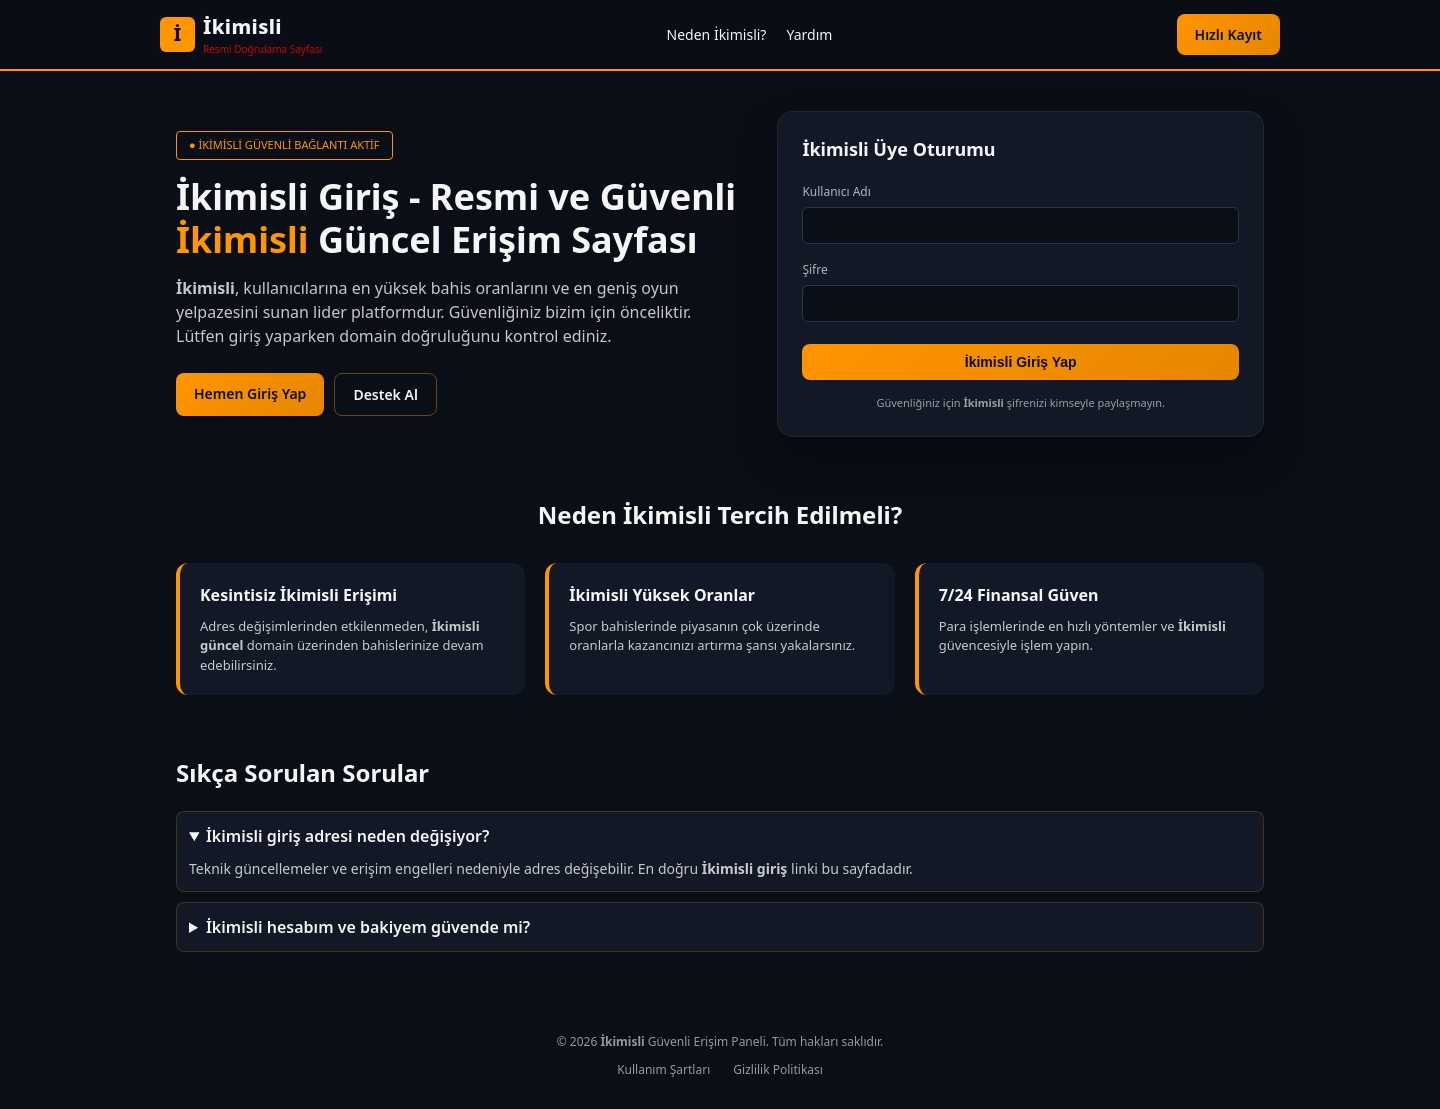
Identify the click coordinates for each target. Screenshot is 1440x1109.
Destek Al (385, 394)
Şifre (814, 269)
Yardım (809, 34)
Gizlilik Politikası (778, 1069)
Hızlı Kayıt (1228, 34)
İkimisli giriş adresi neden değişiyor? (347, 836)
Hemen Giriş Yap (250, 393)
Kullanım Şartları (663, 1069)
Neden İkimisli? (717, 34)
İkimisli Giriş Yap (1021, 362)
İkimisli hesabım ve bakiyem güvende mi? (368, 927)
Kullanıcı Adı (836, 191)
